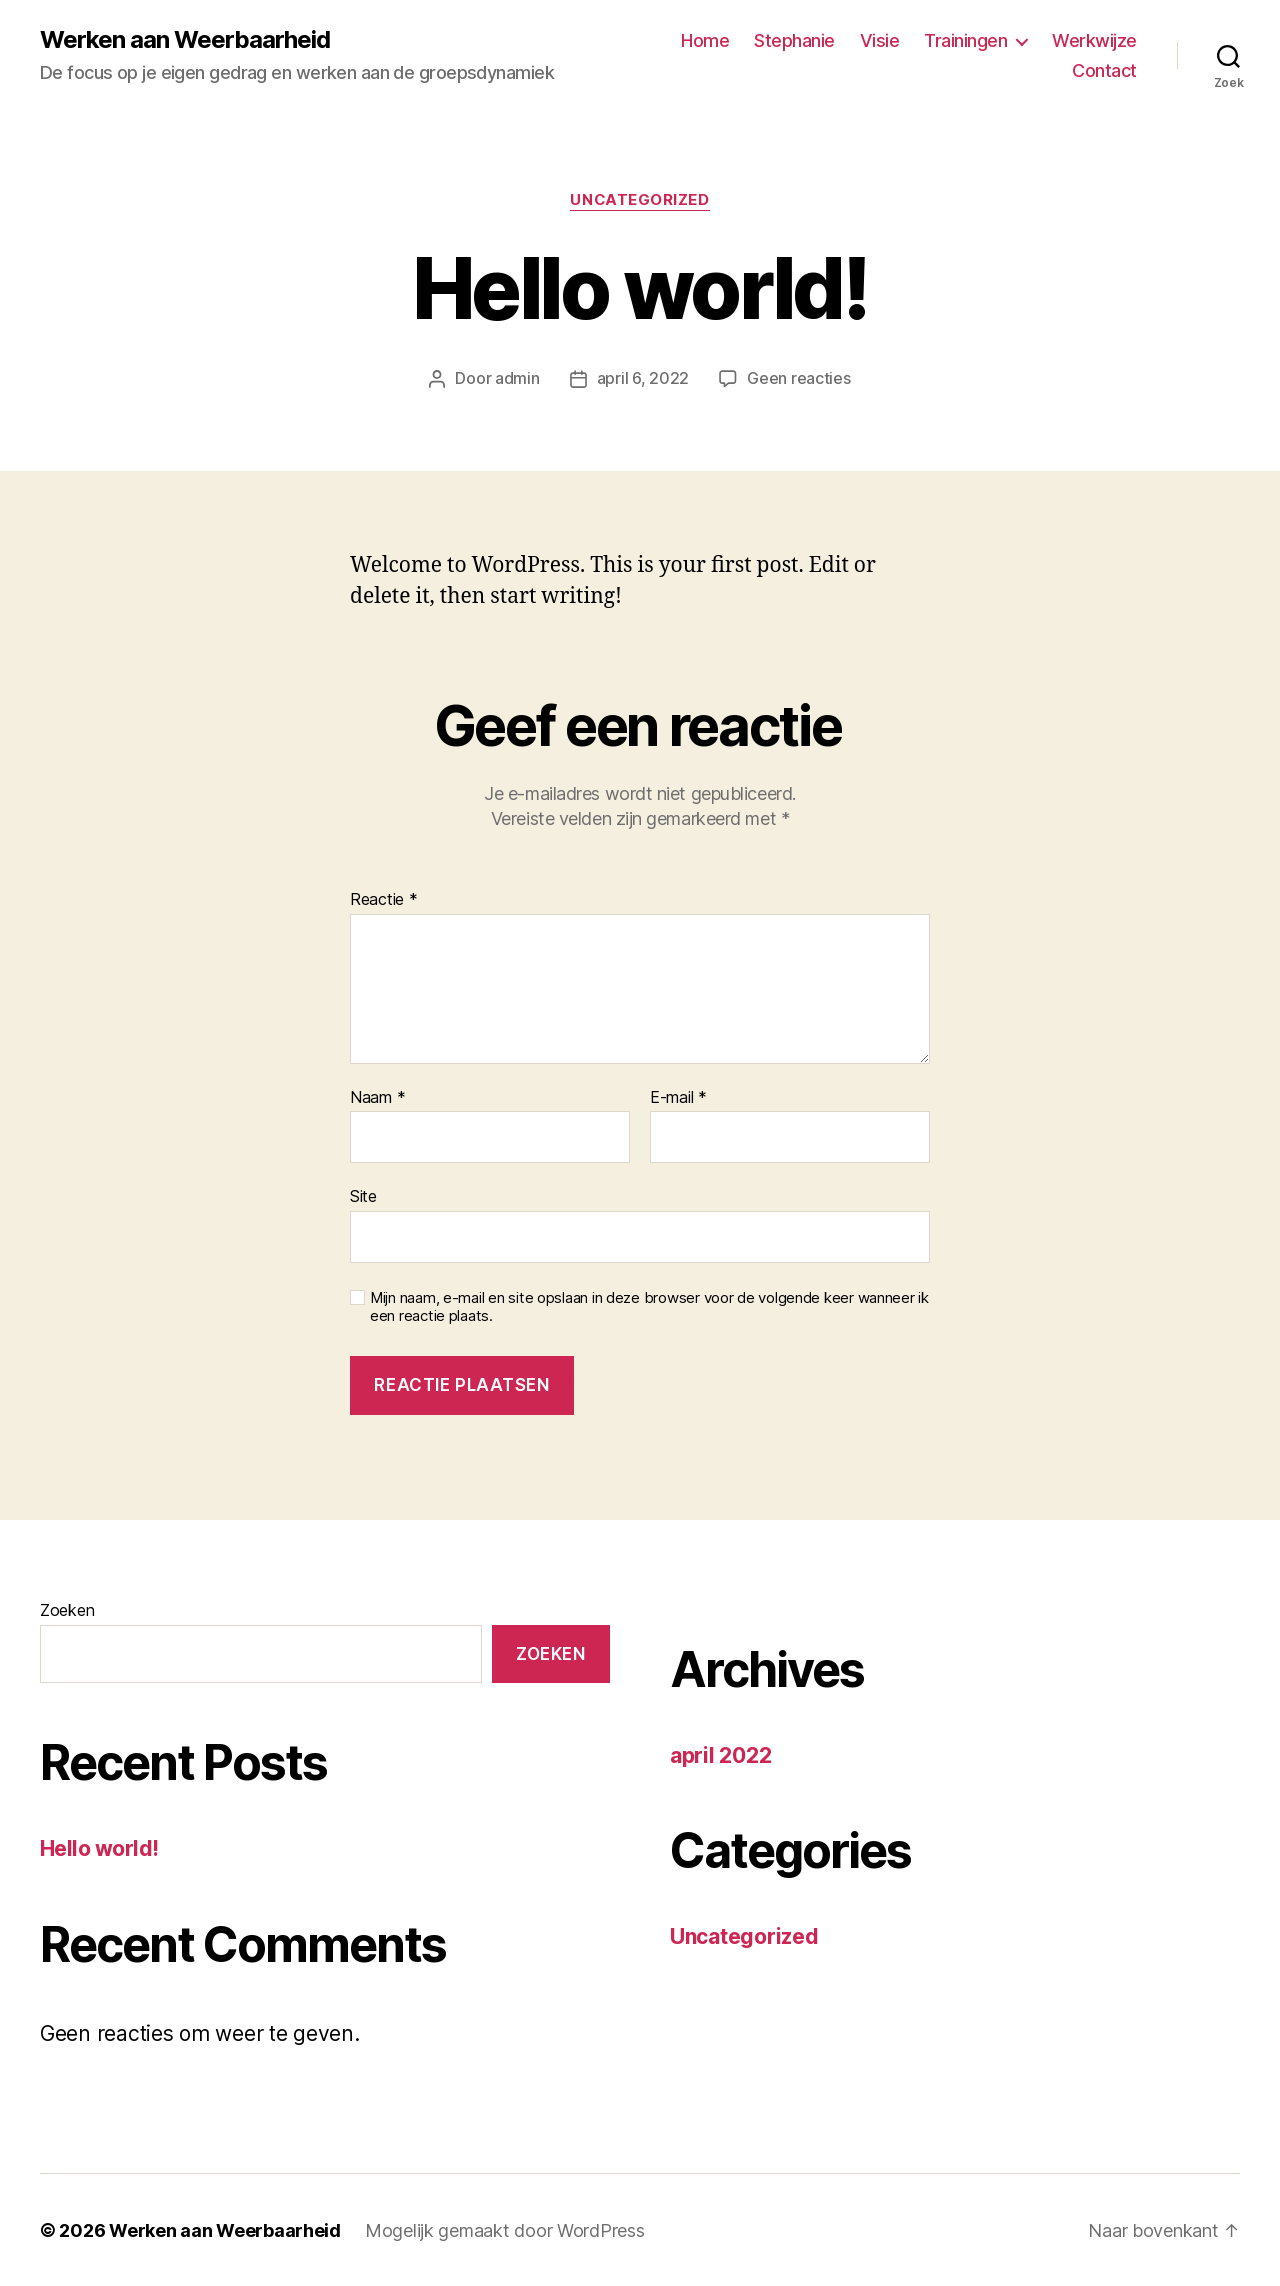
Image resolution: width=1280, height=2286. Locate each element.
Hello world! (99, 1847)
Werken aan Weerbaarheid (185, 40)
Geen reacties (799, 378)
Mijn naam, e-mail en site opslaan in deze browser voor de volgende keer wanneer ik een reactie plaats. (649, 1306)
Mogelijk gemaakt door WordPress (505, 2229)
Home (705, 40)
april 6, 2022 (643, 378)
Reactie (384, 899)
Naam (377, 1097)
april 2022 (720, 1754)
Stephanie (794, 40)
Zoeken (67, 1609)
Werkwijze (1094, 40)
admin (517, 378)
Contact (1104, 70)
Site (363, 1195)
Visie (880, 40)
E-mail (678, 1097)
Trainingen (965, 40)
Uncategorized (640, 200)
